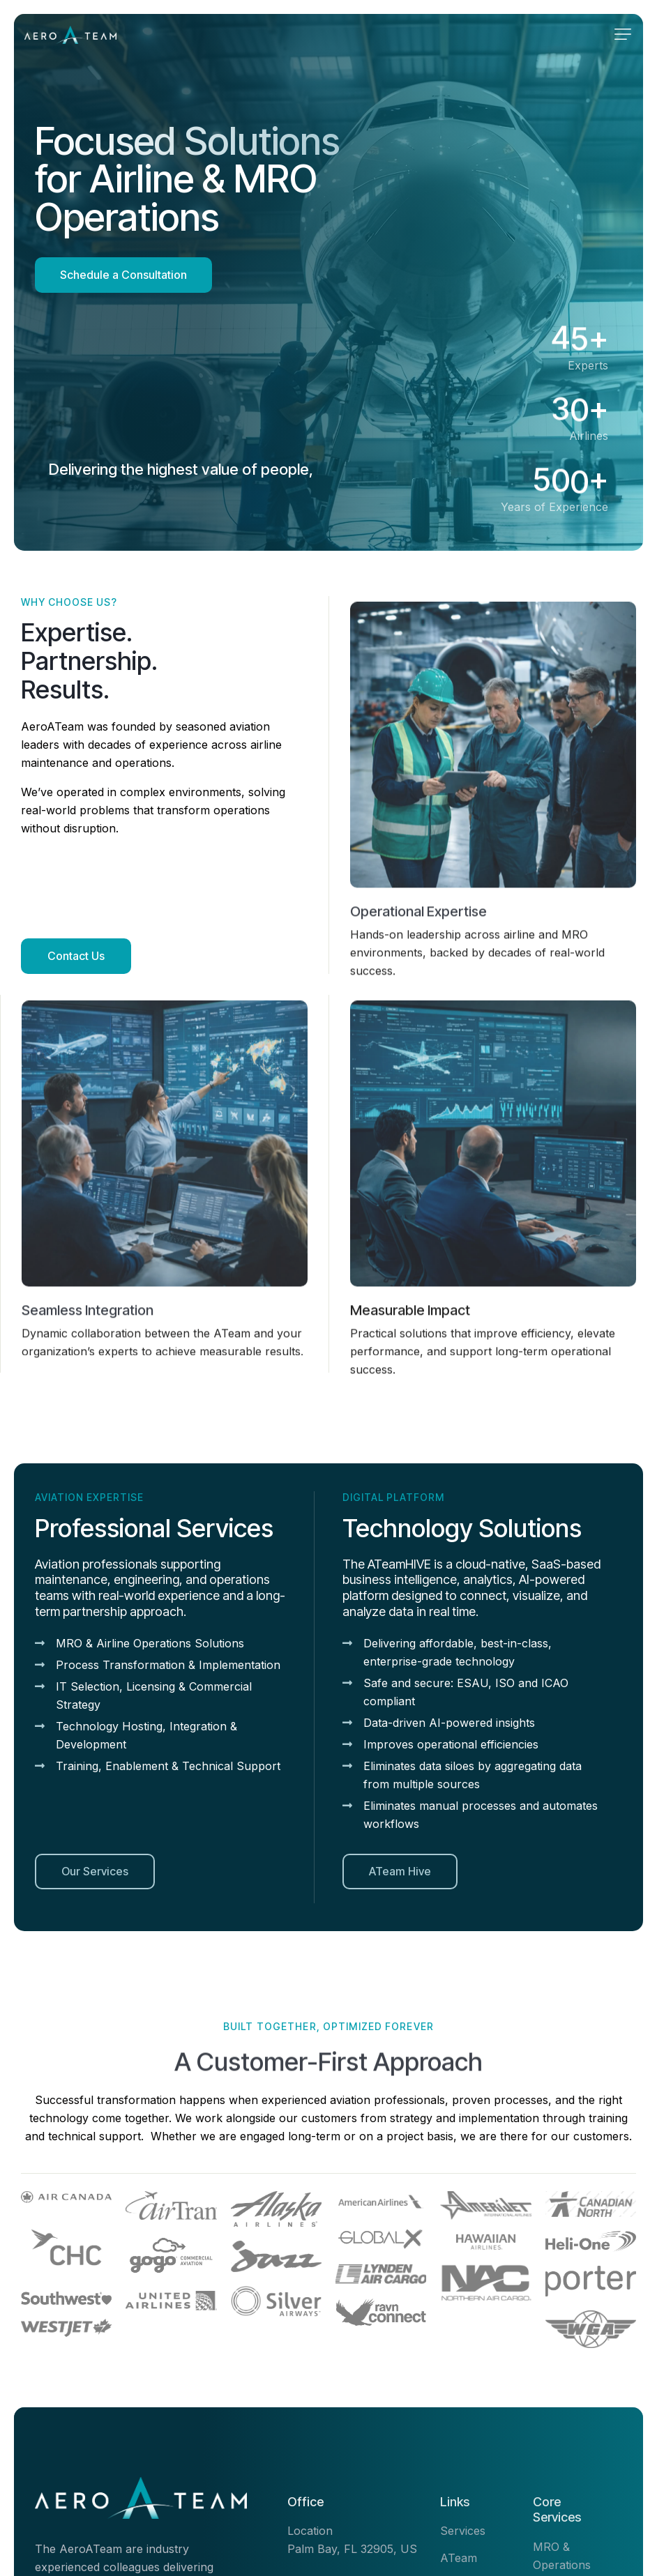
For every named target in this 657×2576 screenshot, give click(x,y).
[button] (623, 34)
